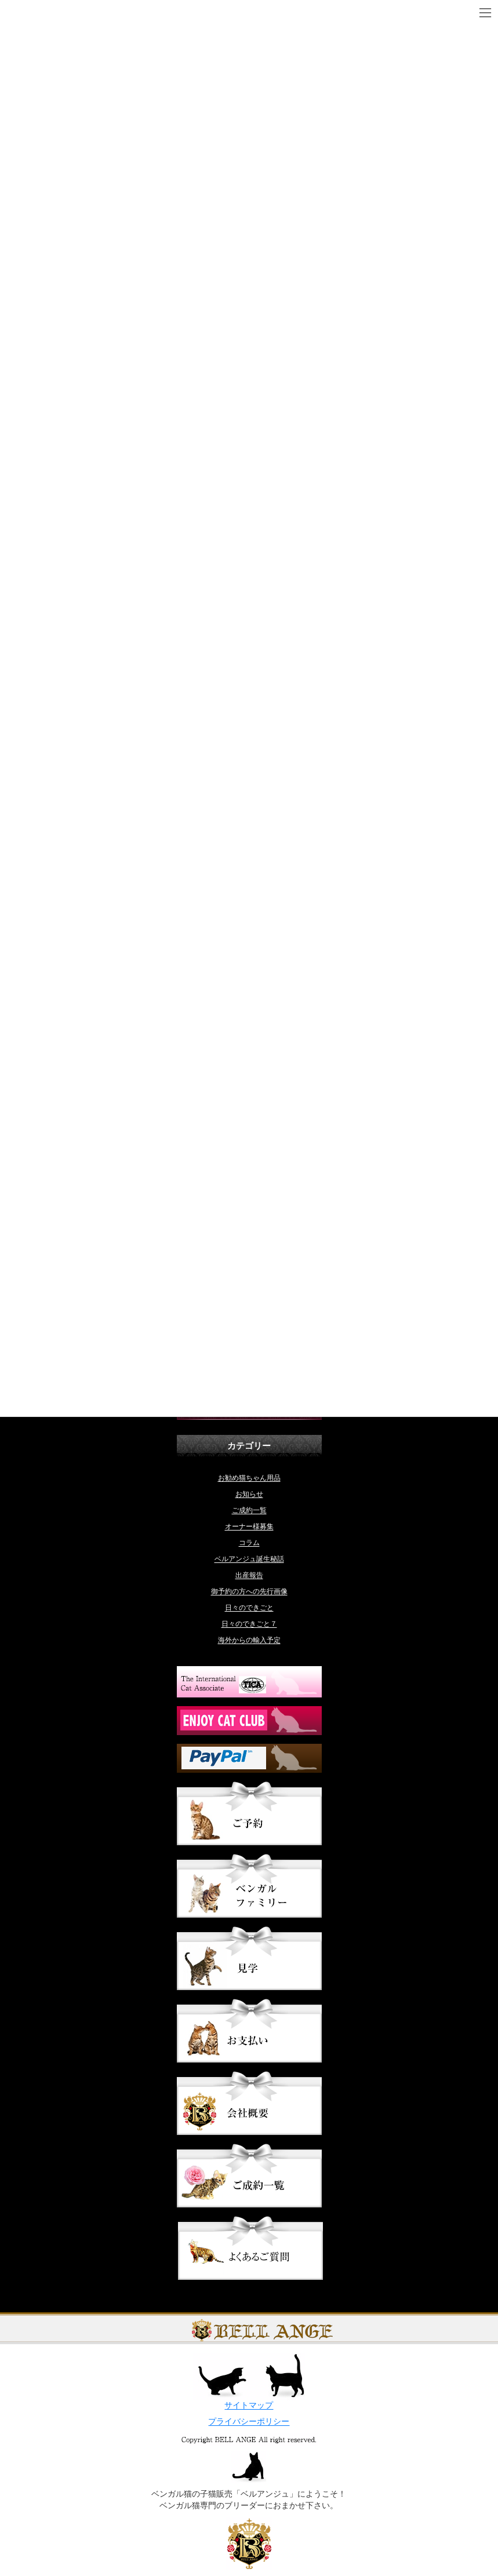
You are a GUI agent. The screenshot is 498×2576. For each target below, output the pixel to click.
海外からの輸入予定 (249, 1640)
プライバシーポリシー (248, 2421)
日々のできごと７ (249, 1624)
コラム (249, 1543)
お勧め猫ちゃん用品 (249, 1478)
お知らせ (249, 1494)
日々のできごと (249, 1608)
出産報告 (249, 1575)
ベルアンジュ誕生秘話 (249, 1559)
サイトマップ (248, 2405)
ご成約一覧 (249, 1510)
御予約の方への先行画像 (249, 1591)
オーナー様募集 (249, 1526)
